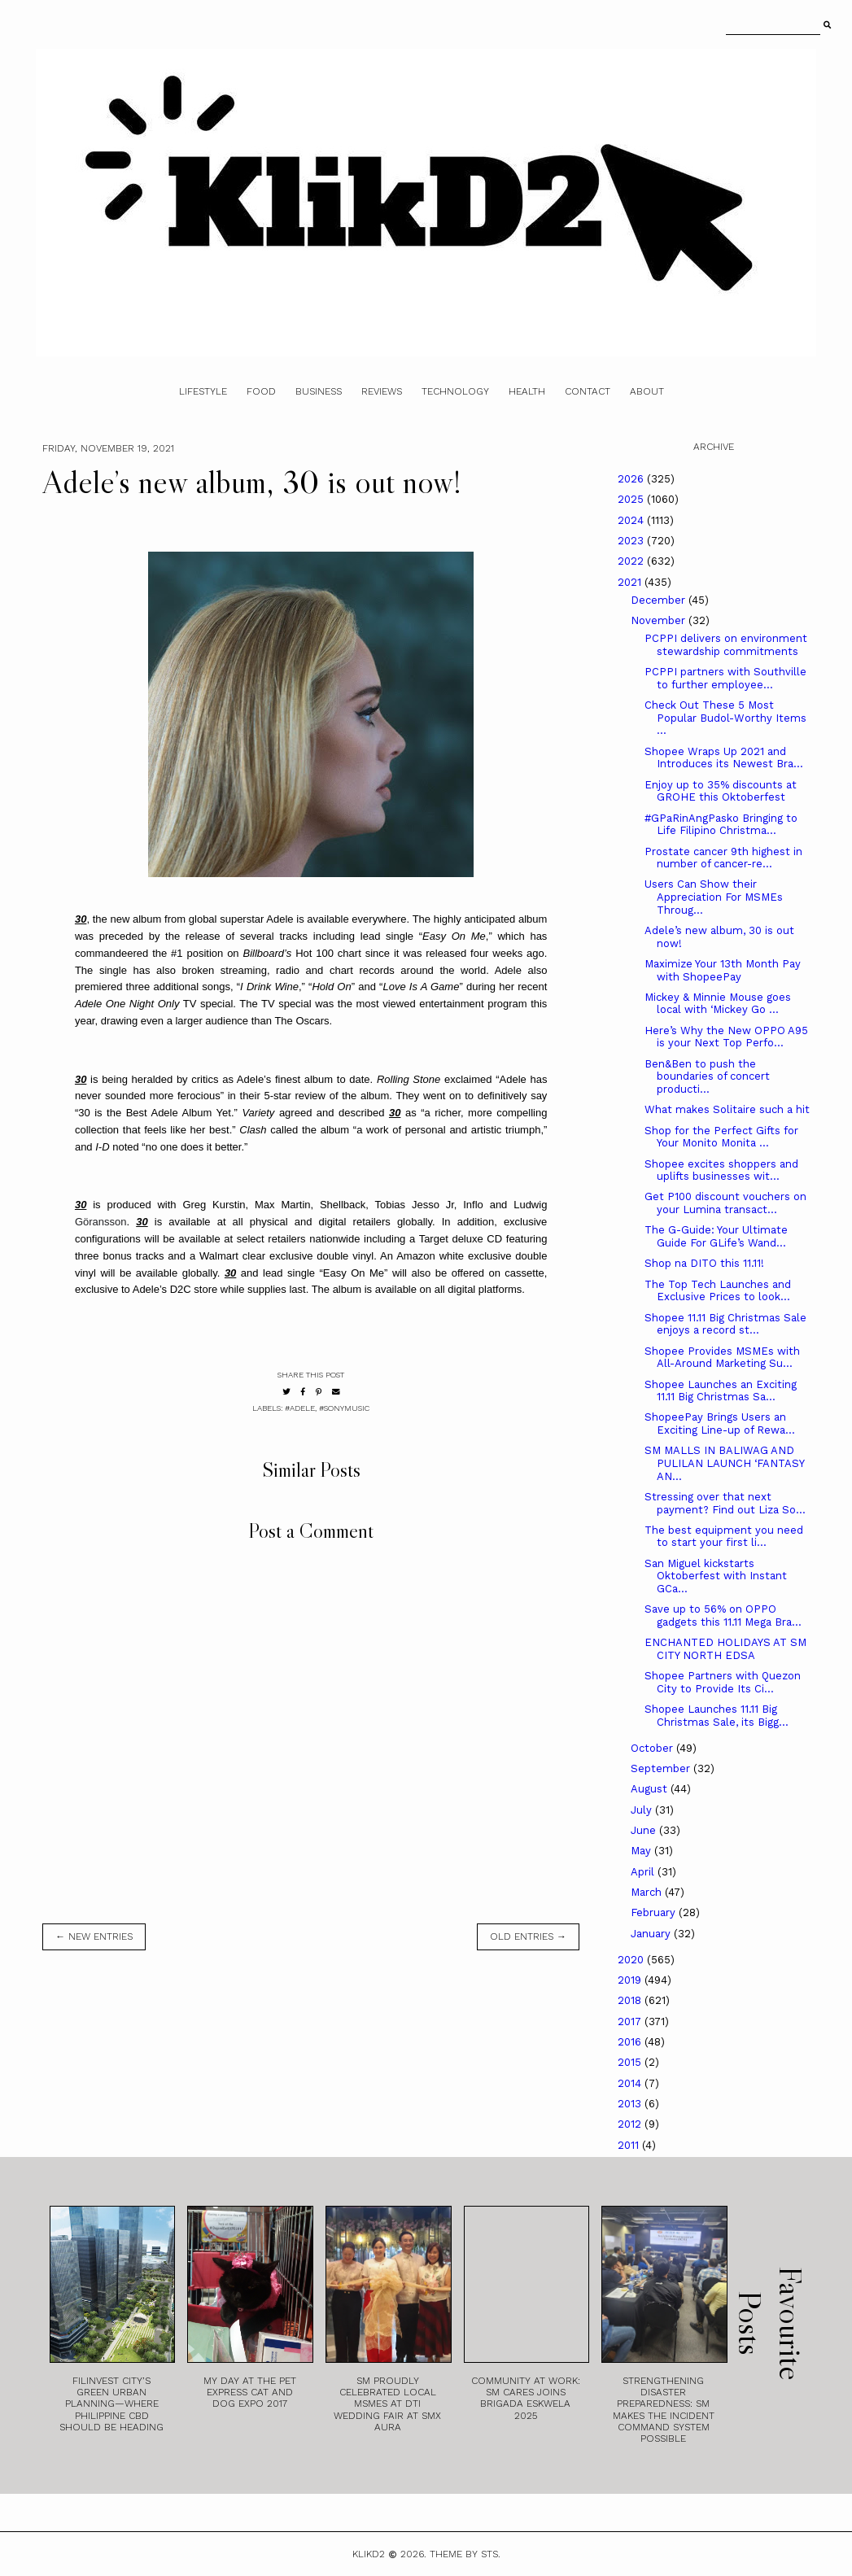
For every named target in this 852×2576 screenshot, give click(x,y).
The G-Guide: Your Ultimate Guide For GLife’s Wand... (716, 1236)
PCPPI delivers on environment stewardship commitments (725, 644)
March (648, 1892)
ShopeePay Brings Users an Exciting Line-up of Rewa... (719, 1423)
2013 (631, 2104)
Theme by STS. (465, 2554)
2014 (631, 2083)
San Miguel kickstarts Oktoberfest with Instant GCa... (715, 1576)
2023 (632, 541)
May (642, 1851)
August (651, 1789)
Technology (455, 391)
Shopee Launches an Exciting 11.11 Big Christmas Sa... (720, 1391)
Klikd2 (368, 2554)
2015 (631, 2062)
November (659, 620)
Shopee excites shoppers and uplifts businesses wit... (721, 1170)
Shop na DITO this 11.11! (704, 1263)
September (662, 1768)
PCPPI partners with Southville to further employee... (725, 678)
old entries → (528, 1936)
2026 (632, 479)
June (645, 1830)
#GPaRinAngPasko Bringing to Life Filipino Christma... (720, 824)
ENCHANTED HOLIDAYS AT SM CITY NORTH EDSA (725, 1648)
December (659, 600)
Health (527, 391)
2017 (631, 2021)
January (652, 1934)
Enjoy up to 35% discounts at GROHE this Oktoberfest (720, 791)
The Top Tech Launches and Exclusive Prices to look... (717, 1290)
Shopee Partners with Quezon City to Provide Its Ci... (722, 1682)
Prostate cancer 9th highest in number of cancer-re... (723, 858)
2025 (632, 499)
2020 (632, 1960)
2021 (631, 582)
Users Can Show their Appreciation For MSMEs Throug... (713, 896)
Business (318, 391)
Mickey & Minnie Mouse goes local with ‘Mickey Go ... (717, 1003)
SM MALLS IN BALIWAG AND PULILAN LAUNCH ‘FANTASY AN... (724, 1463)
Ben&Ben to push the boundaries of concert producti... (707, 1076)
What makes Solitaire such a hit (727, 1109)
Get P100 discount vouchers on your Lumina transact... (725, 1203)
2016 (631, 2042)
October (653, 1748)
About (647, 391)
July (643, 1810)
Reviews (381, 391)
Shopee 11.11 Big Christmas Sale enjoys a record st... (725, 1324)
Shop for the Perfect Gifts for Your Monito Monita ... (721, 1137)
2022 (632, 561)
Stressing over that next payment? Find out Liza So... (725, 1503)
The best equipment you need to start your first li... (723, 1536)
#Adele (300, 1408)
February (655, 1912)
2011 (630, 2145)
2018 (631, 2000)
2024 (632, 520)
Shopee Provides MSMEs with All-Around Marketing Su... (722, 1357)
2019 (631, 1980)
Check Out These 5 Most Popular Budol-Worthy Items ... (725, 717)
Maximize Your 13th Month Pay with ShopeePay (722, 970)
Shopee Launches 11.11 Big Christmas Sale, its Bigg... (716, 1715)
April (644, 1872)
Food (261, 391)
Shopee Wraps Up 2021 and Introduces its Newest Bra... (723, 758)
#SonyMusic (344, 1408)
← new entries (94, 1936)
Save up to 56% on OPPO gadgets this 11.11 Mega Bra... (723, 1615)
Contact (587, 391)
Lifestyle (203, 391)
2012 (631, 2124)
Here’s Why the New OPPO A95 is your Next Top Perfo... (726, 1037)
